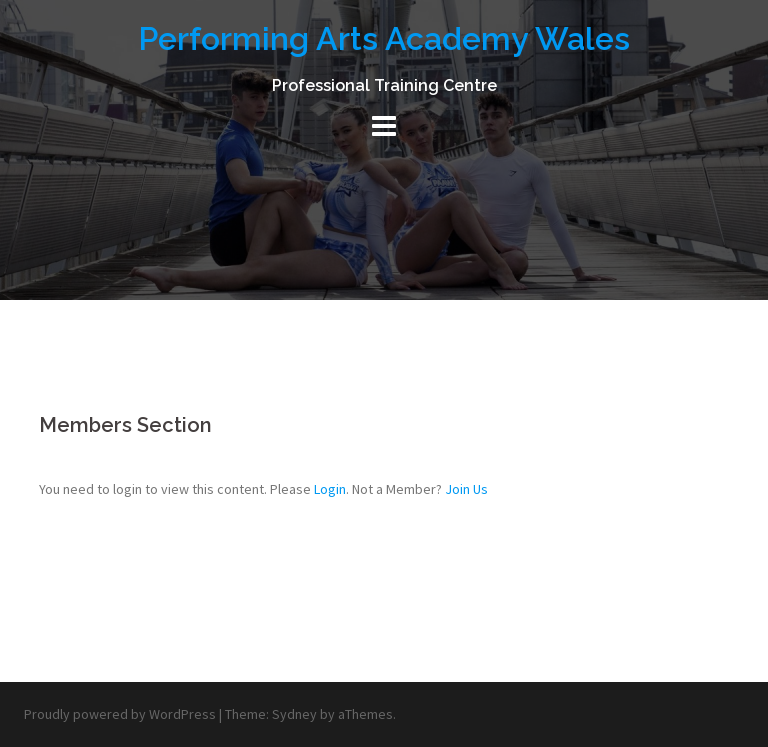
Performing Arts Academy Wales (384, 38)
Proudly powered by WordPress (120, 714)
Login (330, 489)
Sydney (294, 714)
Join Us (466, 489)
